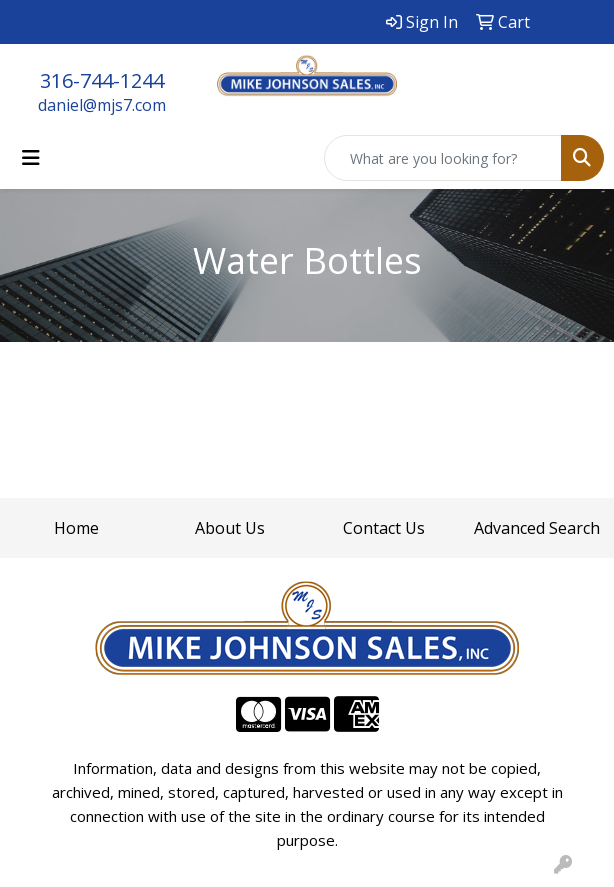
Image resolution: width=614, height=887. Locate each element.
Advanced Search (537, 528)
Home (76, 528)
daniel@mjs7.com (102, 105)
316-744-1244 (102, 80)
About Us (230, 528)
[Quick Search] (443, 158)
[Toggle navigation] (31, 158)
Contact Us (384, 528)
